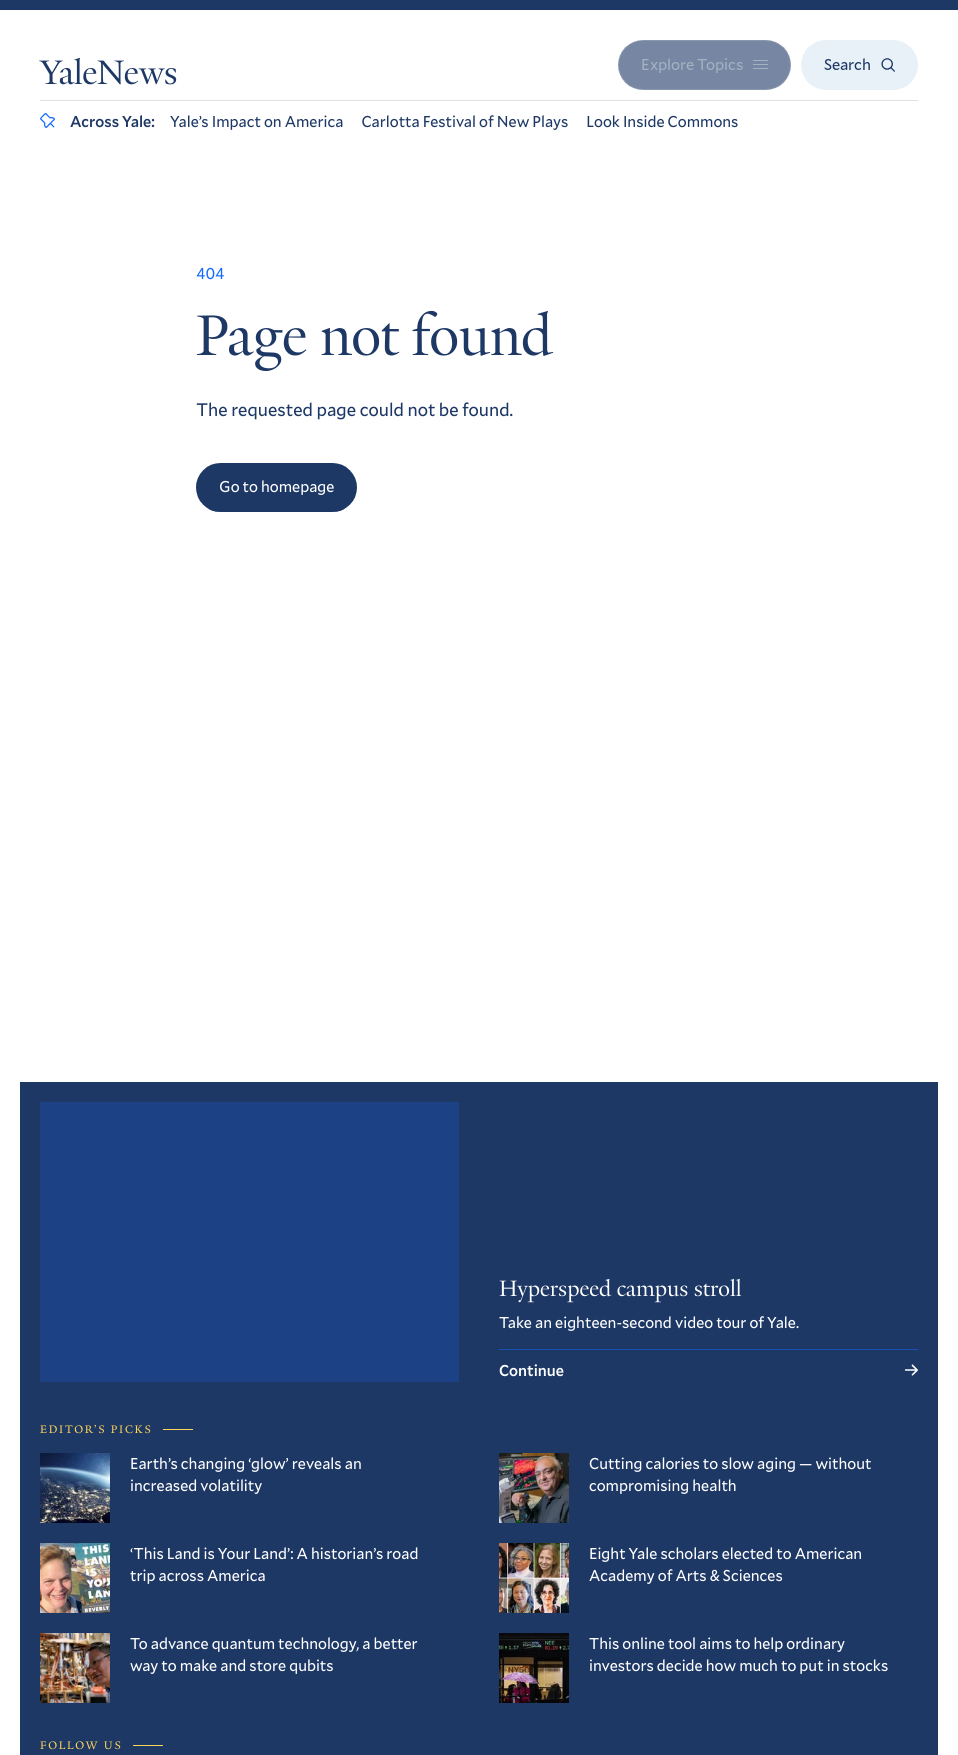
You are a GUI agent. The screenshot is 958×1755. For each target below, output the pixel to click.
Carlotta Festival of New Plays (464, 121)
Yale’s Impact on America (257, 121)
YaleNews (108, 77)
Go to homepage (276, 486)
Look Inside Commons (662, 121)
